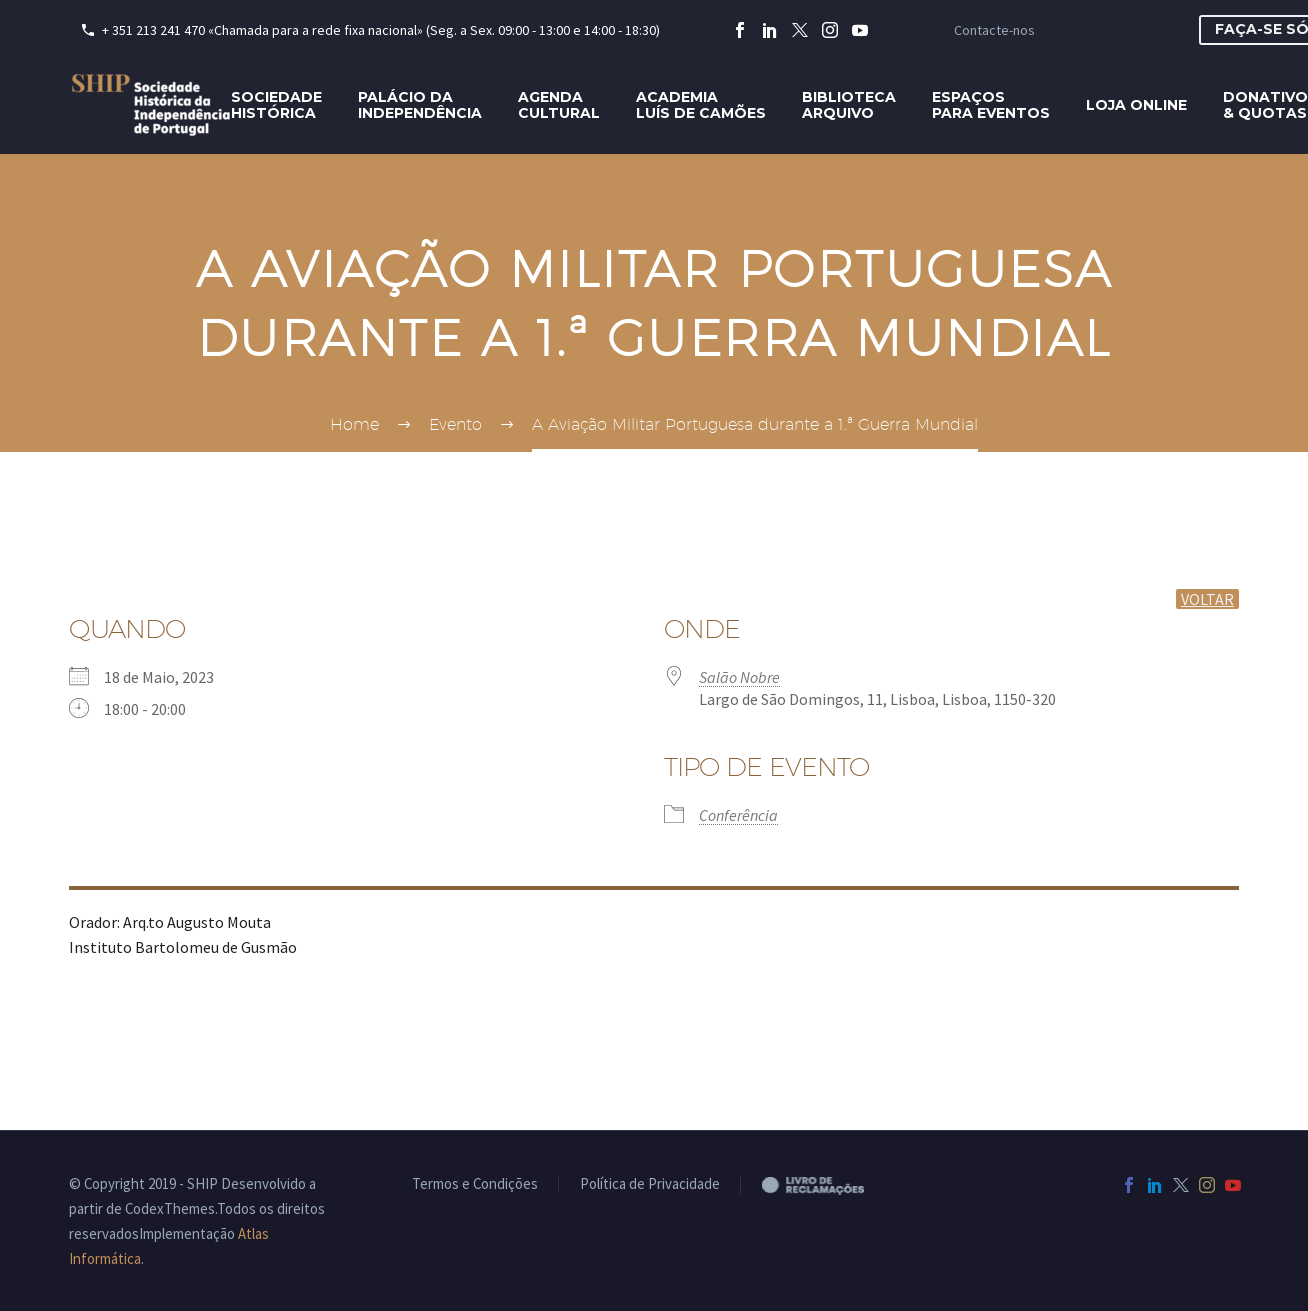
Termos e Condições (475, 1184)
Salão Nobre (739, 677)
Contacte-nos (994, 30)
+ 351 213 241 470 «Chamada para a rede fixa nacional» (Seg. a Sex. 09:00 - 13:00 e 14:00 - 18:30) (381, 30)
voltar (1207, 599)
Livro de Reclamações (829, 1185)
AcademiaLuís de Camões (701, 105)
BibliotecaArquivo (849, 105)
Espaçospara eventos (991, 105)
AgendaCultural (559, 105)
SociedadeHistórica (276, 105)
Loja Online (1136, 105)
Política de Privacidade (650, 1184)
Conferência (738, 815)
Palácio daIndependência (420, 105)
